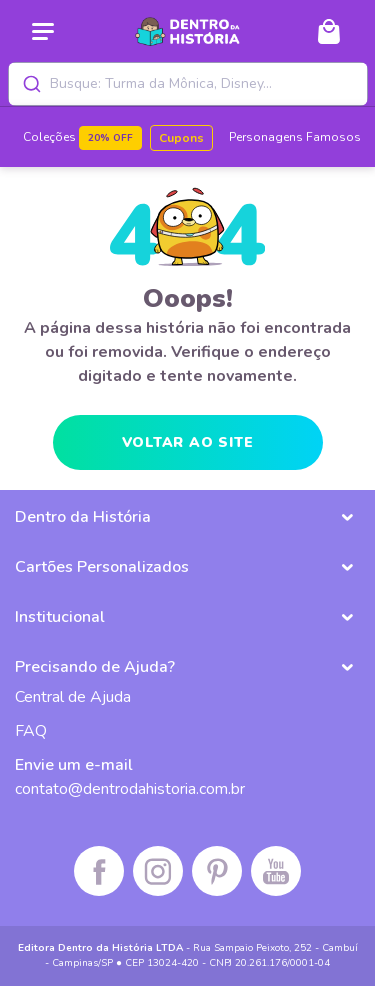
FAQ (31, 731)
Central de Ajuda (73, 697)
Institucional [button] (60, 617)
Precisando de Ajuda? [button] (95, 667)
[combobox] (188, 84)
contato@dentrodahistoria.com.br (130, 789)
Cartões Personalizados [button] (102, 567)
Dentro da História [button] (83, 517)
